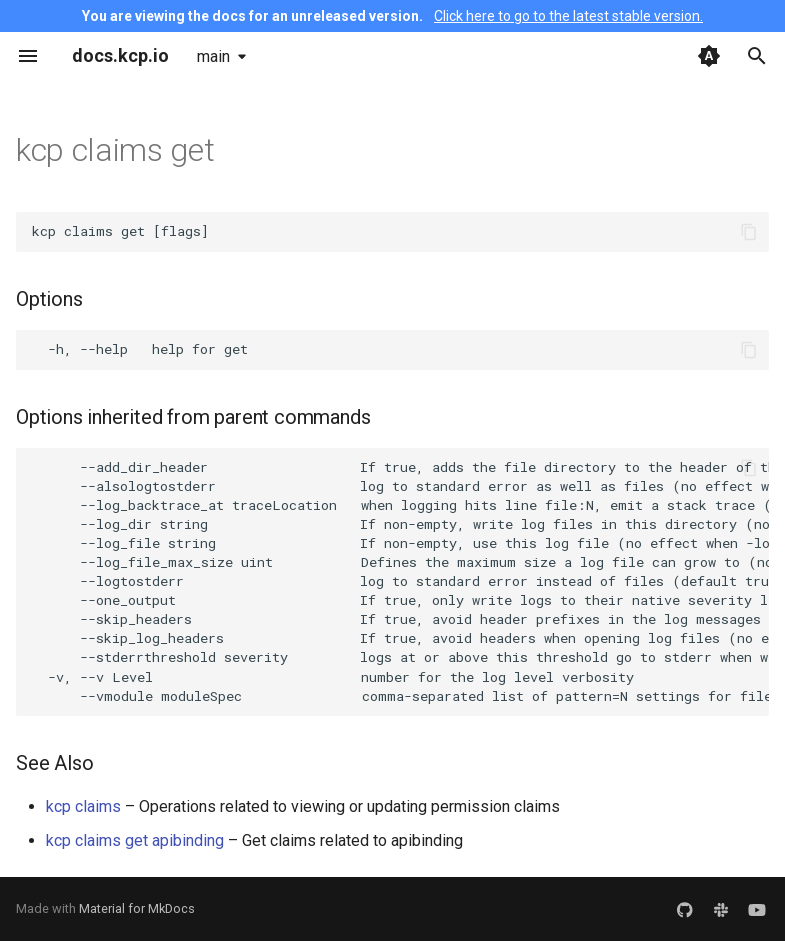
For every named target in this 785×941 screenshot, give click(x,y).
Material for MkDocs (137, 908)
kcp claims (83, 806)
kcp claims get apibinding (135, 840)
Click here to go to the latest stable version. (568, 16)
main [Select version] (213, 56)
